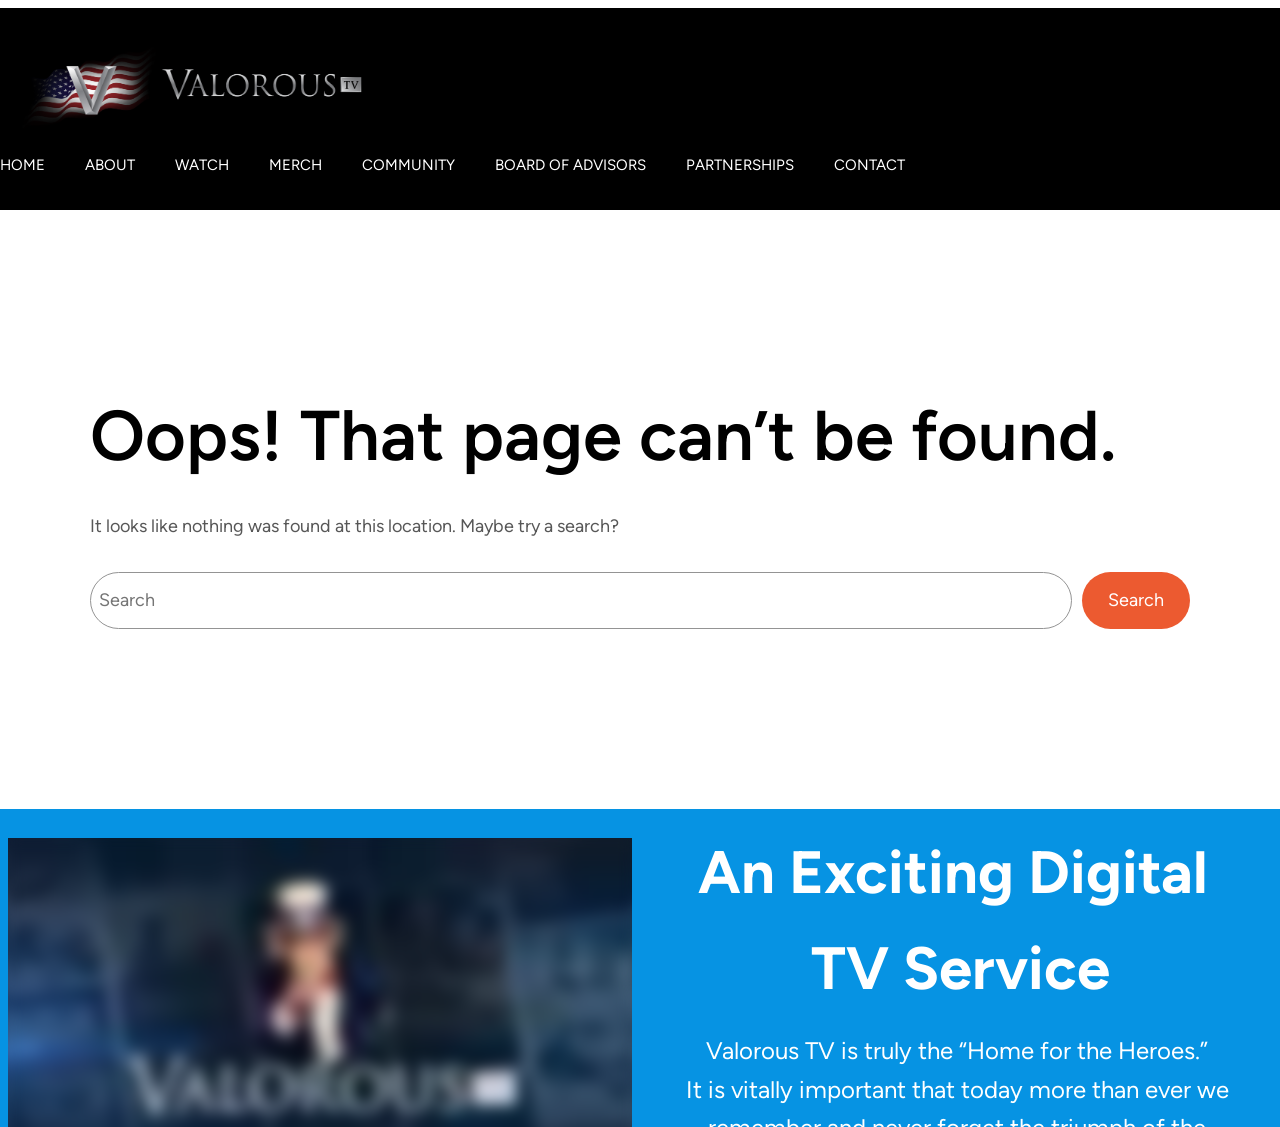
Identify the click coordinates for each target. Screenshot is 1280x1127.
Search (1136, 600)
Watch (202, 165)
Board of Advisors (570, 165)
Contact (869, 165)
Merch (295, 165)
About (110, 165)
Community (408, 165)
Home (22, 165)
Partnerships (740, 165)
